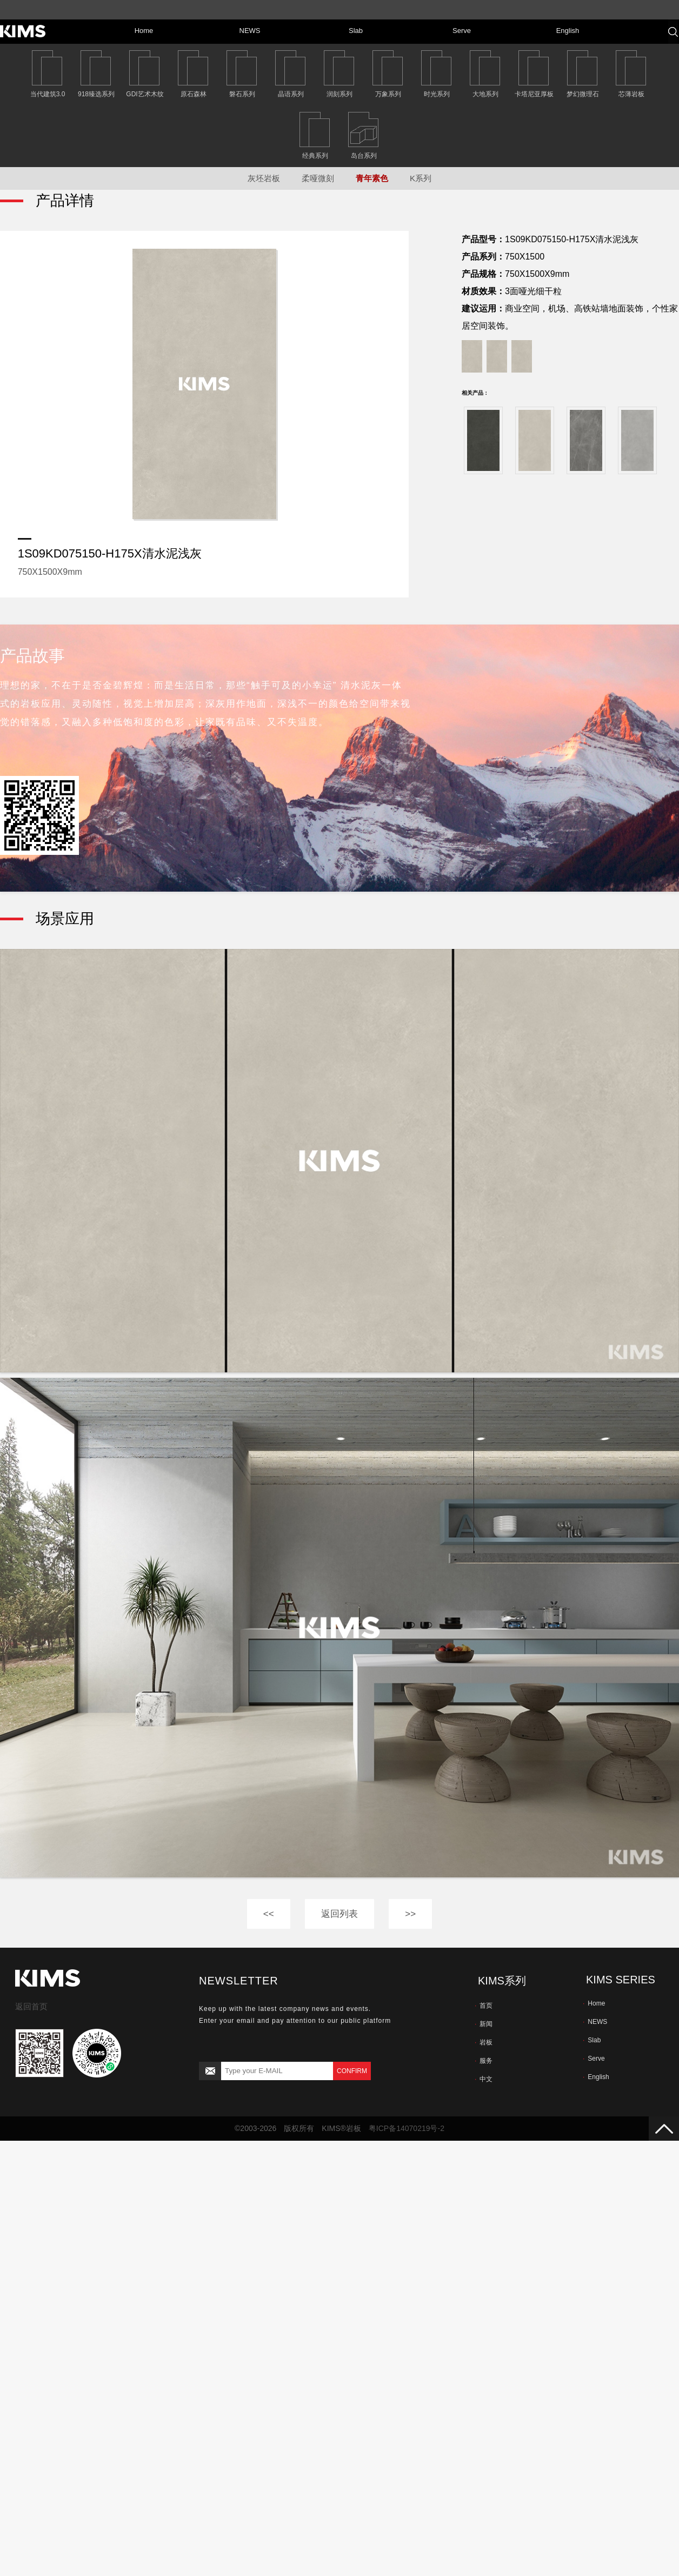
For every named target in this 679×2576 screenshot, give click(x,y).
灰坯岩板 (264, 178)
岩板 (483, 2042)
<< (268, 1914)
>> (410, 1914)
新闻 (483, 2024)
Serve (594, 2058)
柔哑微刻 (318, 178)
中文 (483, 2079)
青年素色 (372, 178)
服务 (483, 2060)
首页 (483, 2005)
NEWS (595, 2022)
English (596, 2077)
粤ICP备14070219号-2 (406, 2128)
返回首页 (31, 2006)
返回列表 (339, 1914)
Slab (592, 2040)
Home (594, 2003)
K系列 (420, 178)
